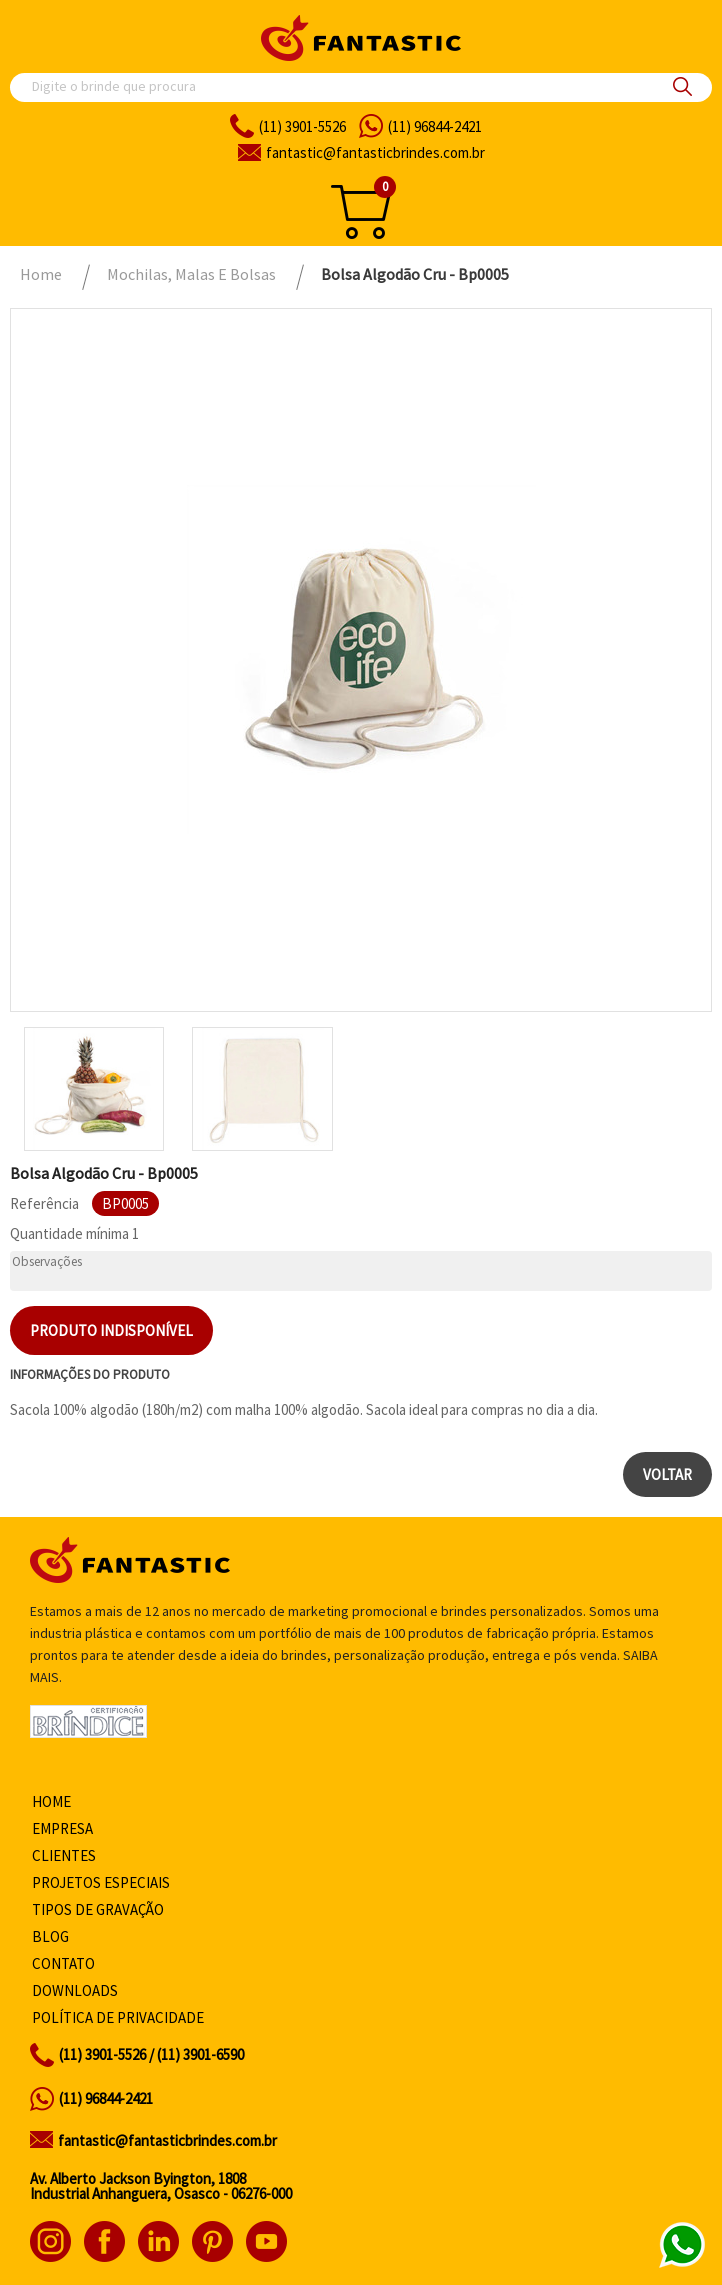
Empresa (62, 1828)
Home (51, 1801)
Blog (50, 1936)
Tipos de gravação (98, 1909)
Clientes (64, 1855)
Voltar (667, 1474)
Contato (63, 1963)
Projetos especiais (101, 1882)
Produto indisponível (111, 1330)
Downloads (75, 1990)
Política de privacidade (118, 2017)
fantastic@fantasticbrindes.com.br (167, 2140)
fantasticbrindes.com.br (375, 152)
